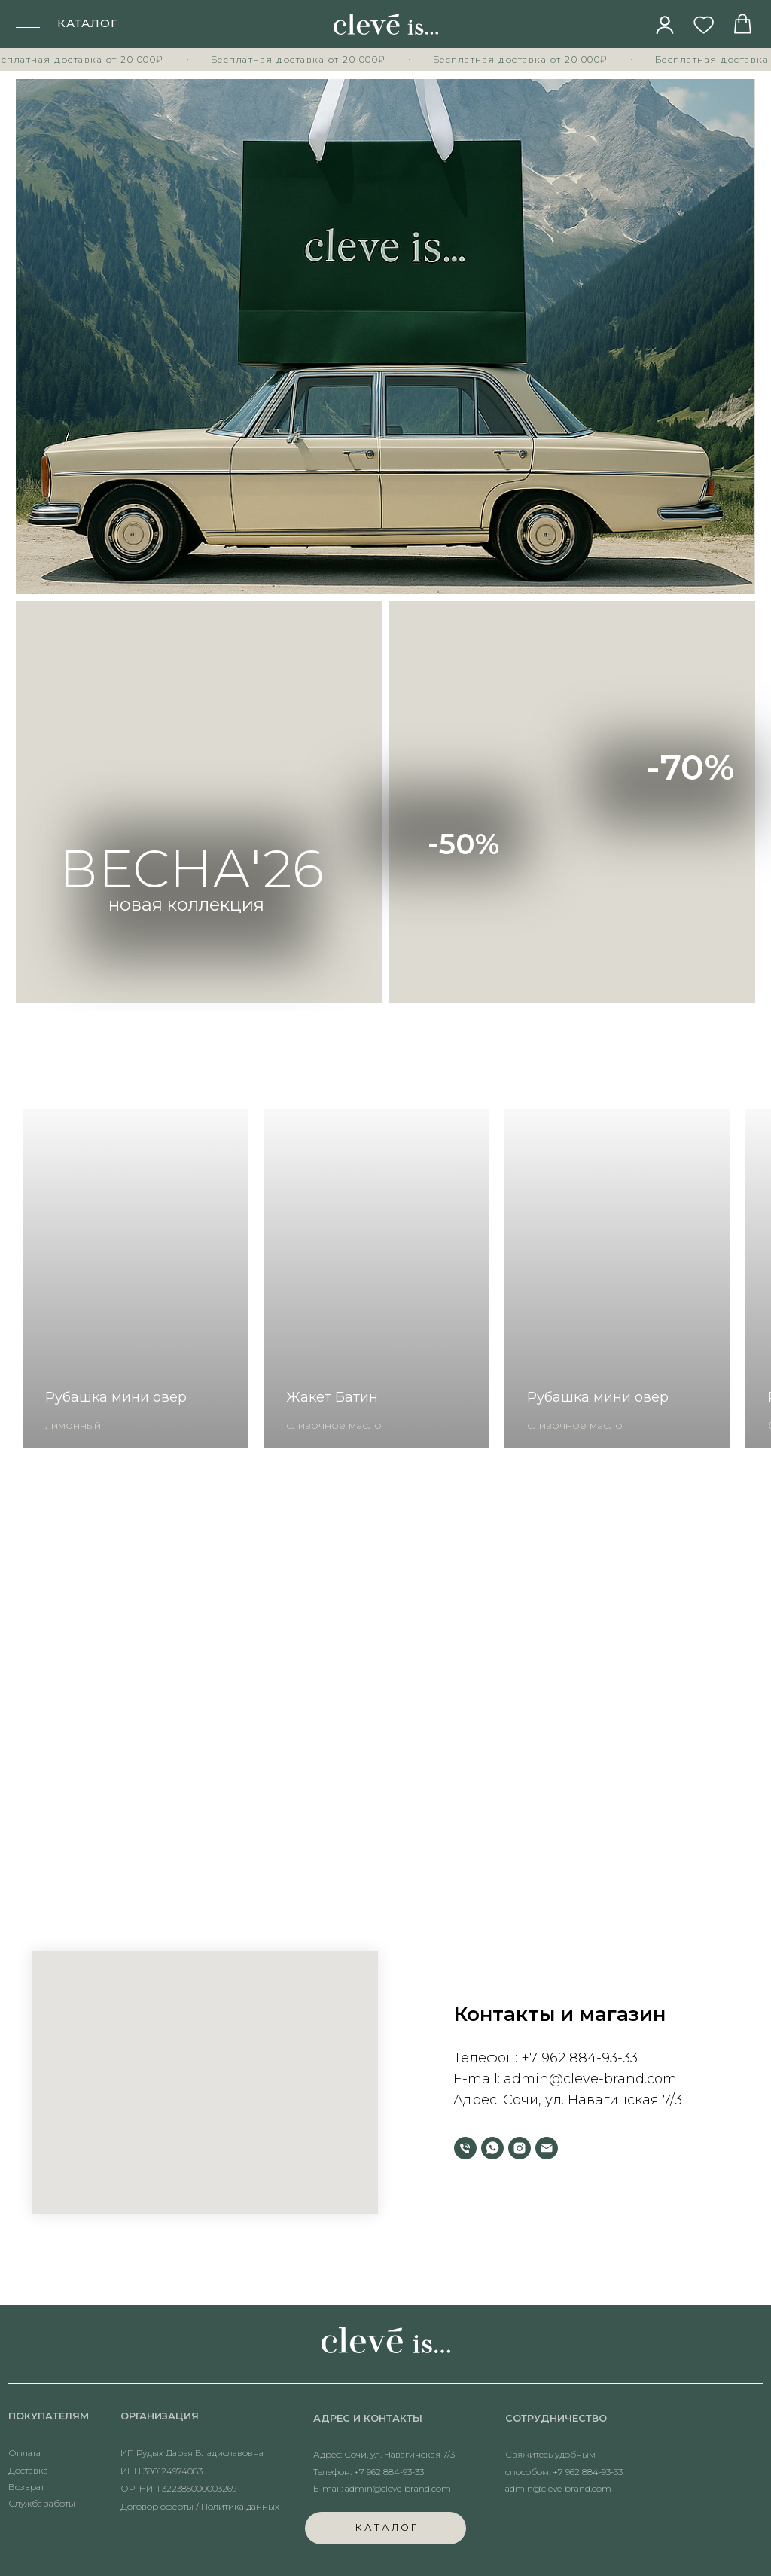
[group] (135, 1278)
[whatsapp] (492, 2148)
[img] (665, 25)
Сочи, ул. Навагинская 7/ (589, 2100)
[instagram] (519, 2148)
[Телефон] (465, 2148)
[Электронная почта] (546, 2148)
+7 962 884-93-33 (579, 2058)
